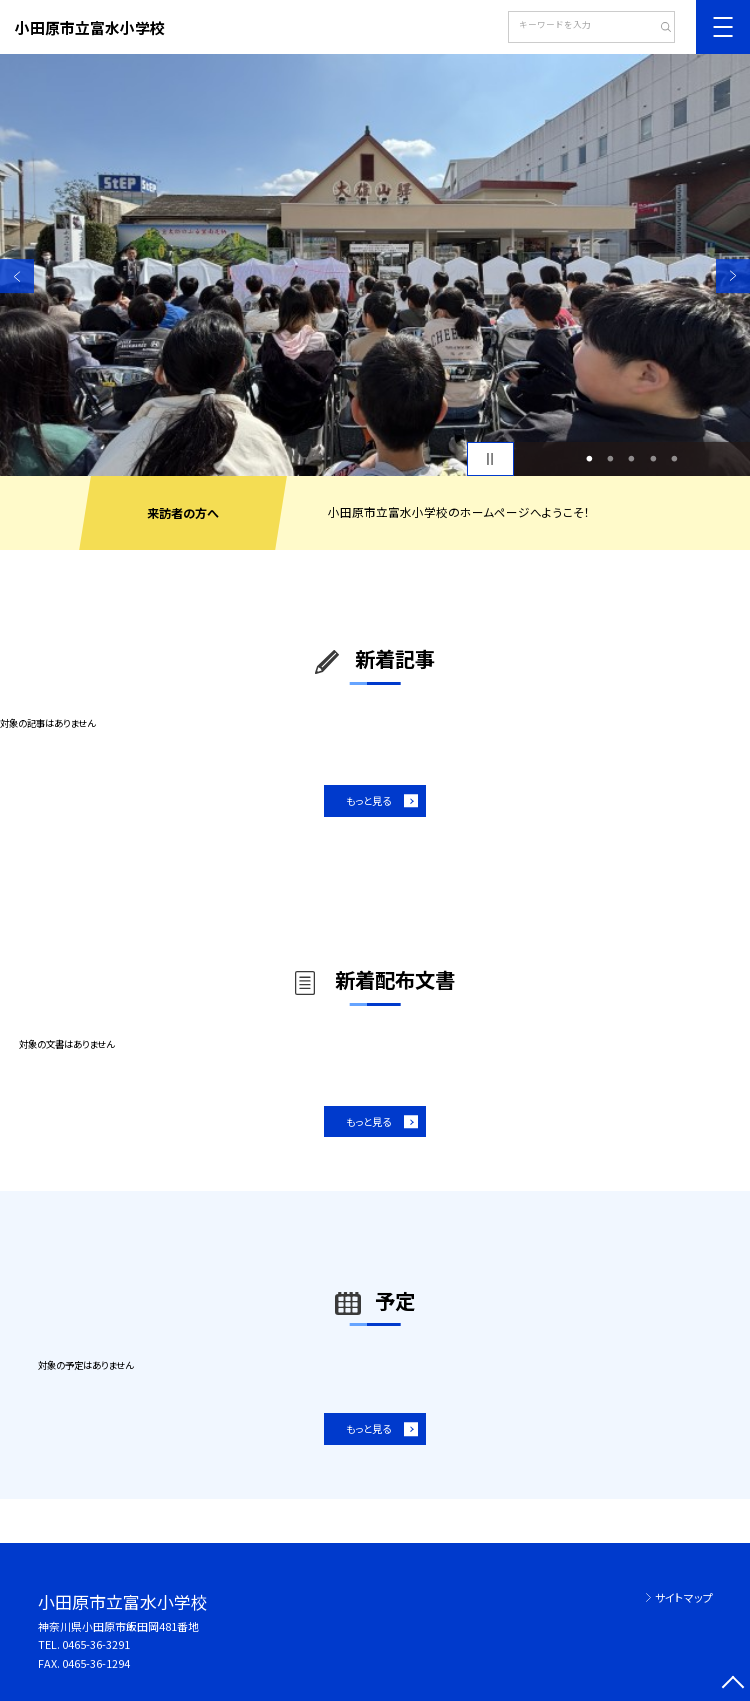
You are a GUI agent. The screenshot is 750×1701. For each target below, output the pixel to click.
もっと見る (368, 800)
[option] (375, 265)
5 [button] (674, 458)
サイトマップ (684, 1597)
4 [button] (653, 458)
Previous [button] (17, 276)
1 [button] (589, 458)
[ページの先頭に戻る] (733, 1684)
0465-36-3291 (96, 1644)
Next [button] (733, 276)
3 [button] (632, 458)
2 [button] (611, 458)
